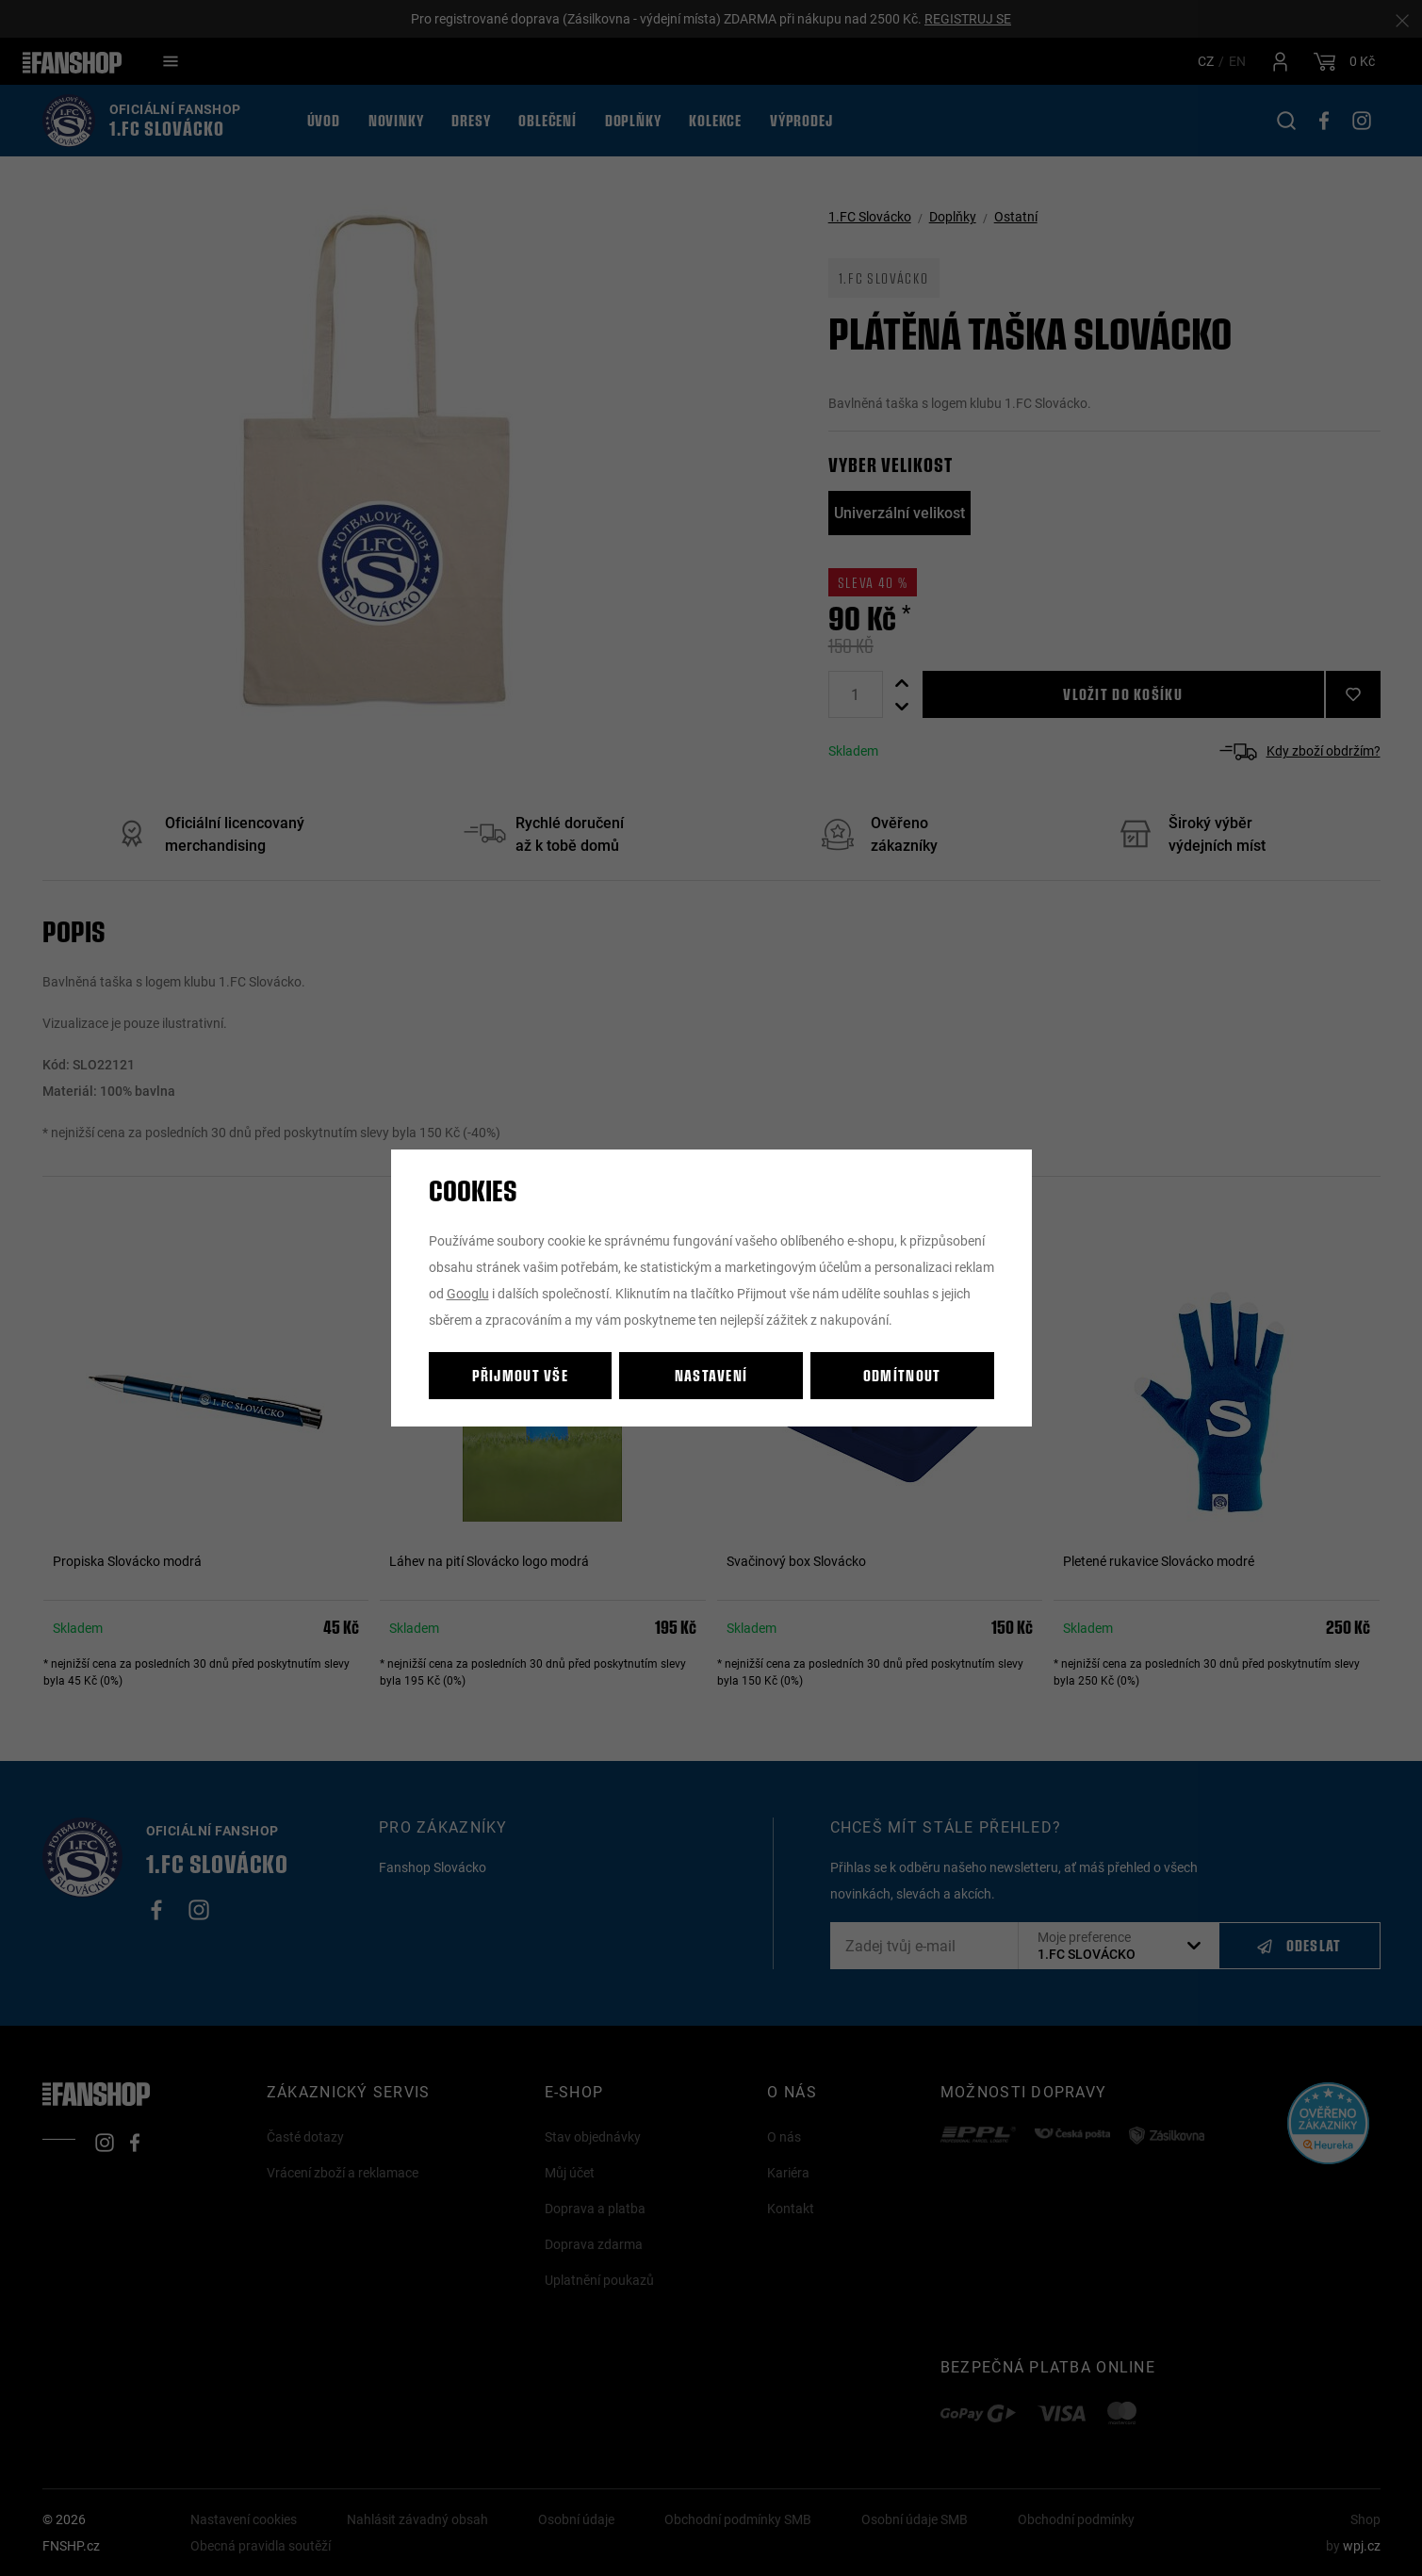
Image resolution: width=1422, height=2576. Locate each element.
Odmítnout (902, 1375)
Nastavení (711, 1375)
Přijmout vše (520, 1375)
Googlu (468, 1293)
